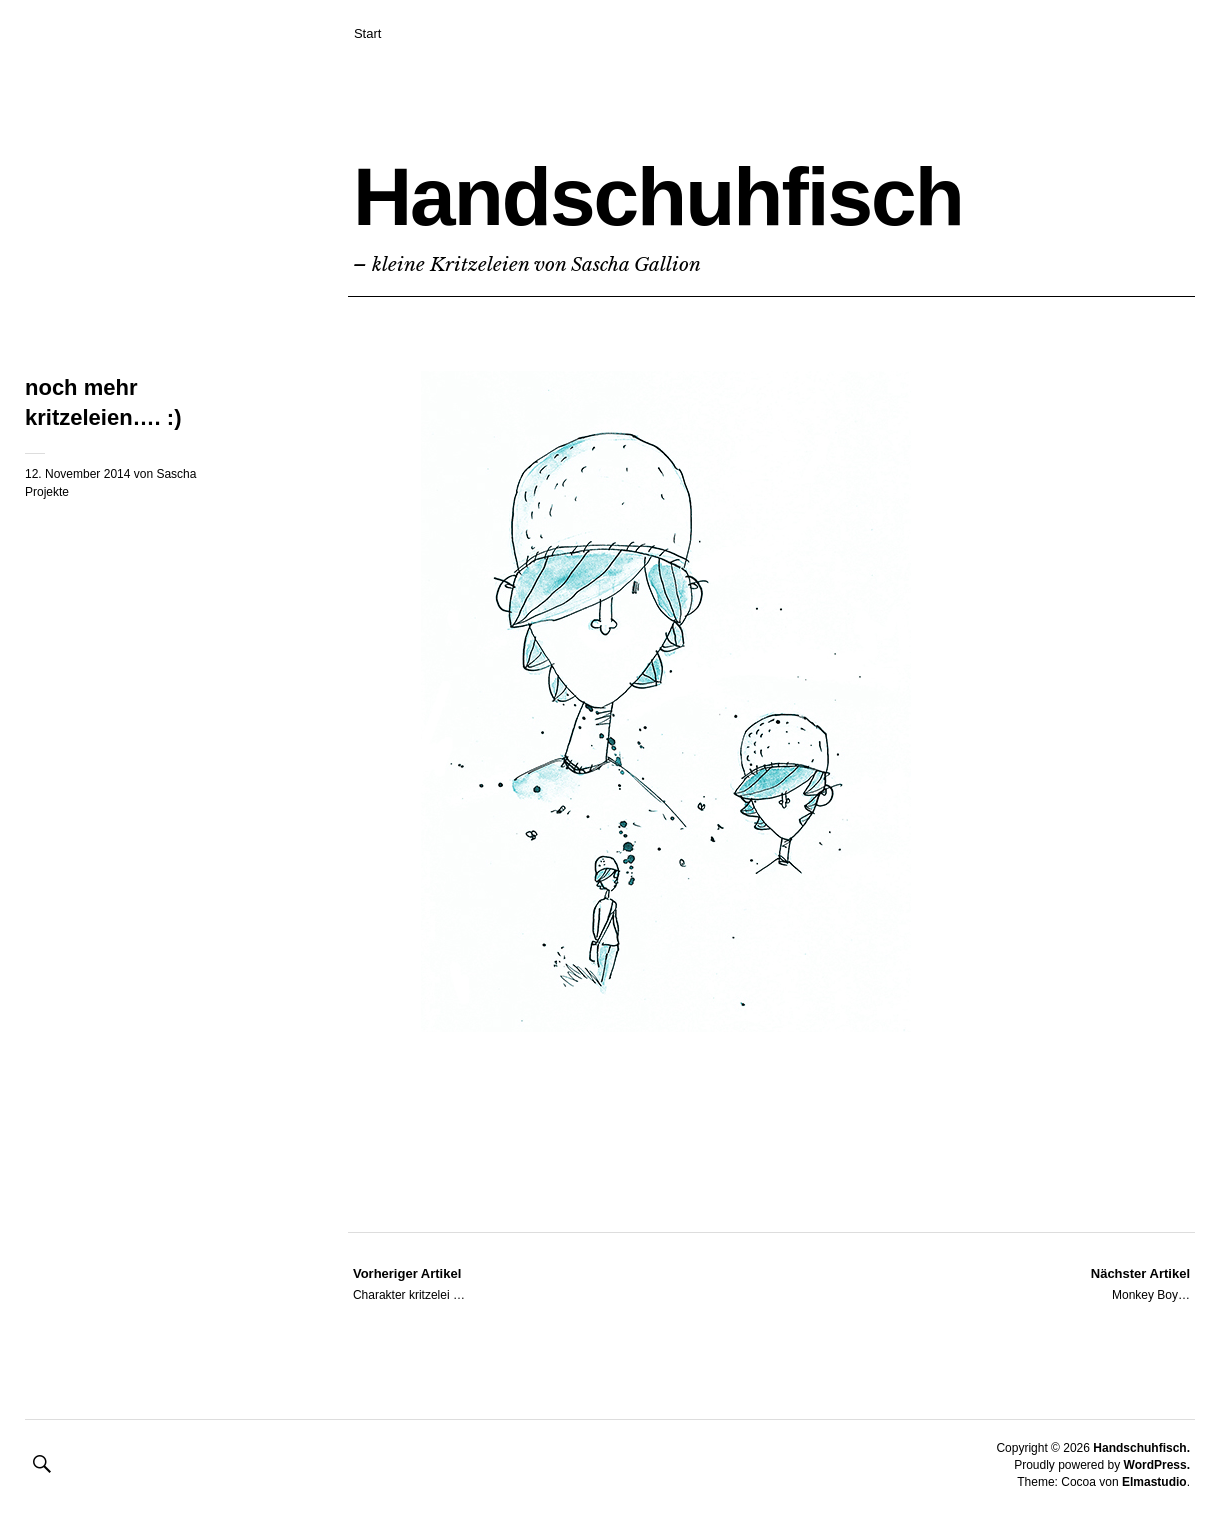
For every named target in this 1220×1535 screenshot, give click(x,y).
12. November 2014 (77, 474)
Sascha (176, 474)
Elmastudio (1154, 1482)
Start (367, 33)
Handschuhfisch (658, 196)
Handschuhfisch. (1141, 1448)
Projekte (47, 492)
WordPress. (1157, 1465)
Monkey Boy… (1140, 1283)
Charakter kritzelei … (409, 1283)
